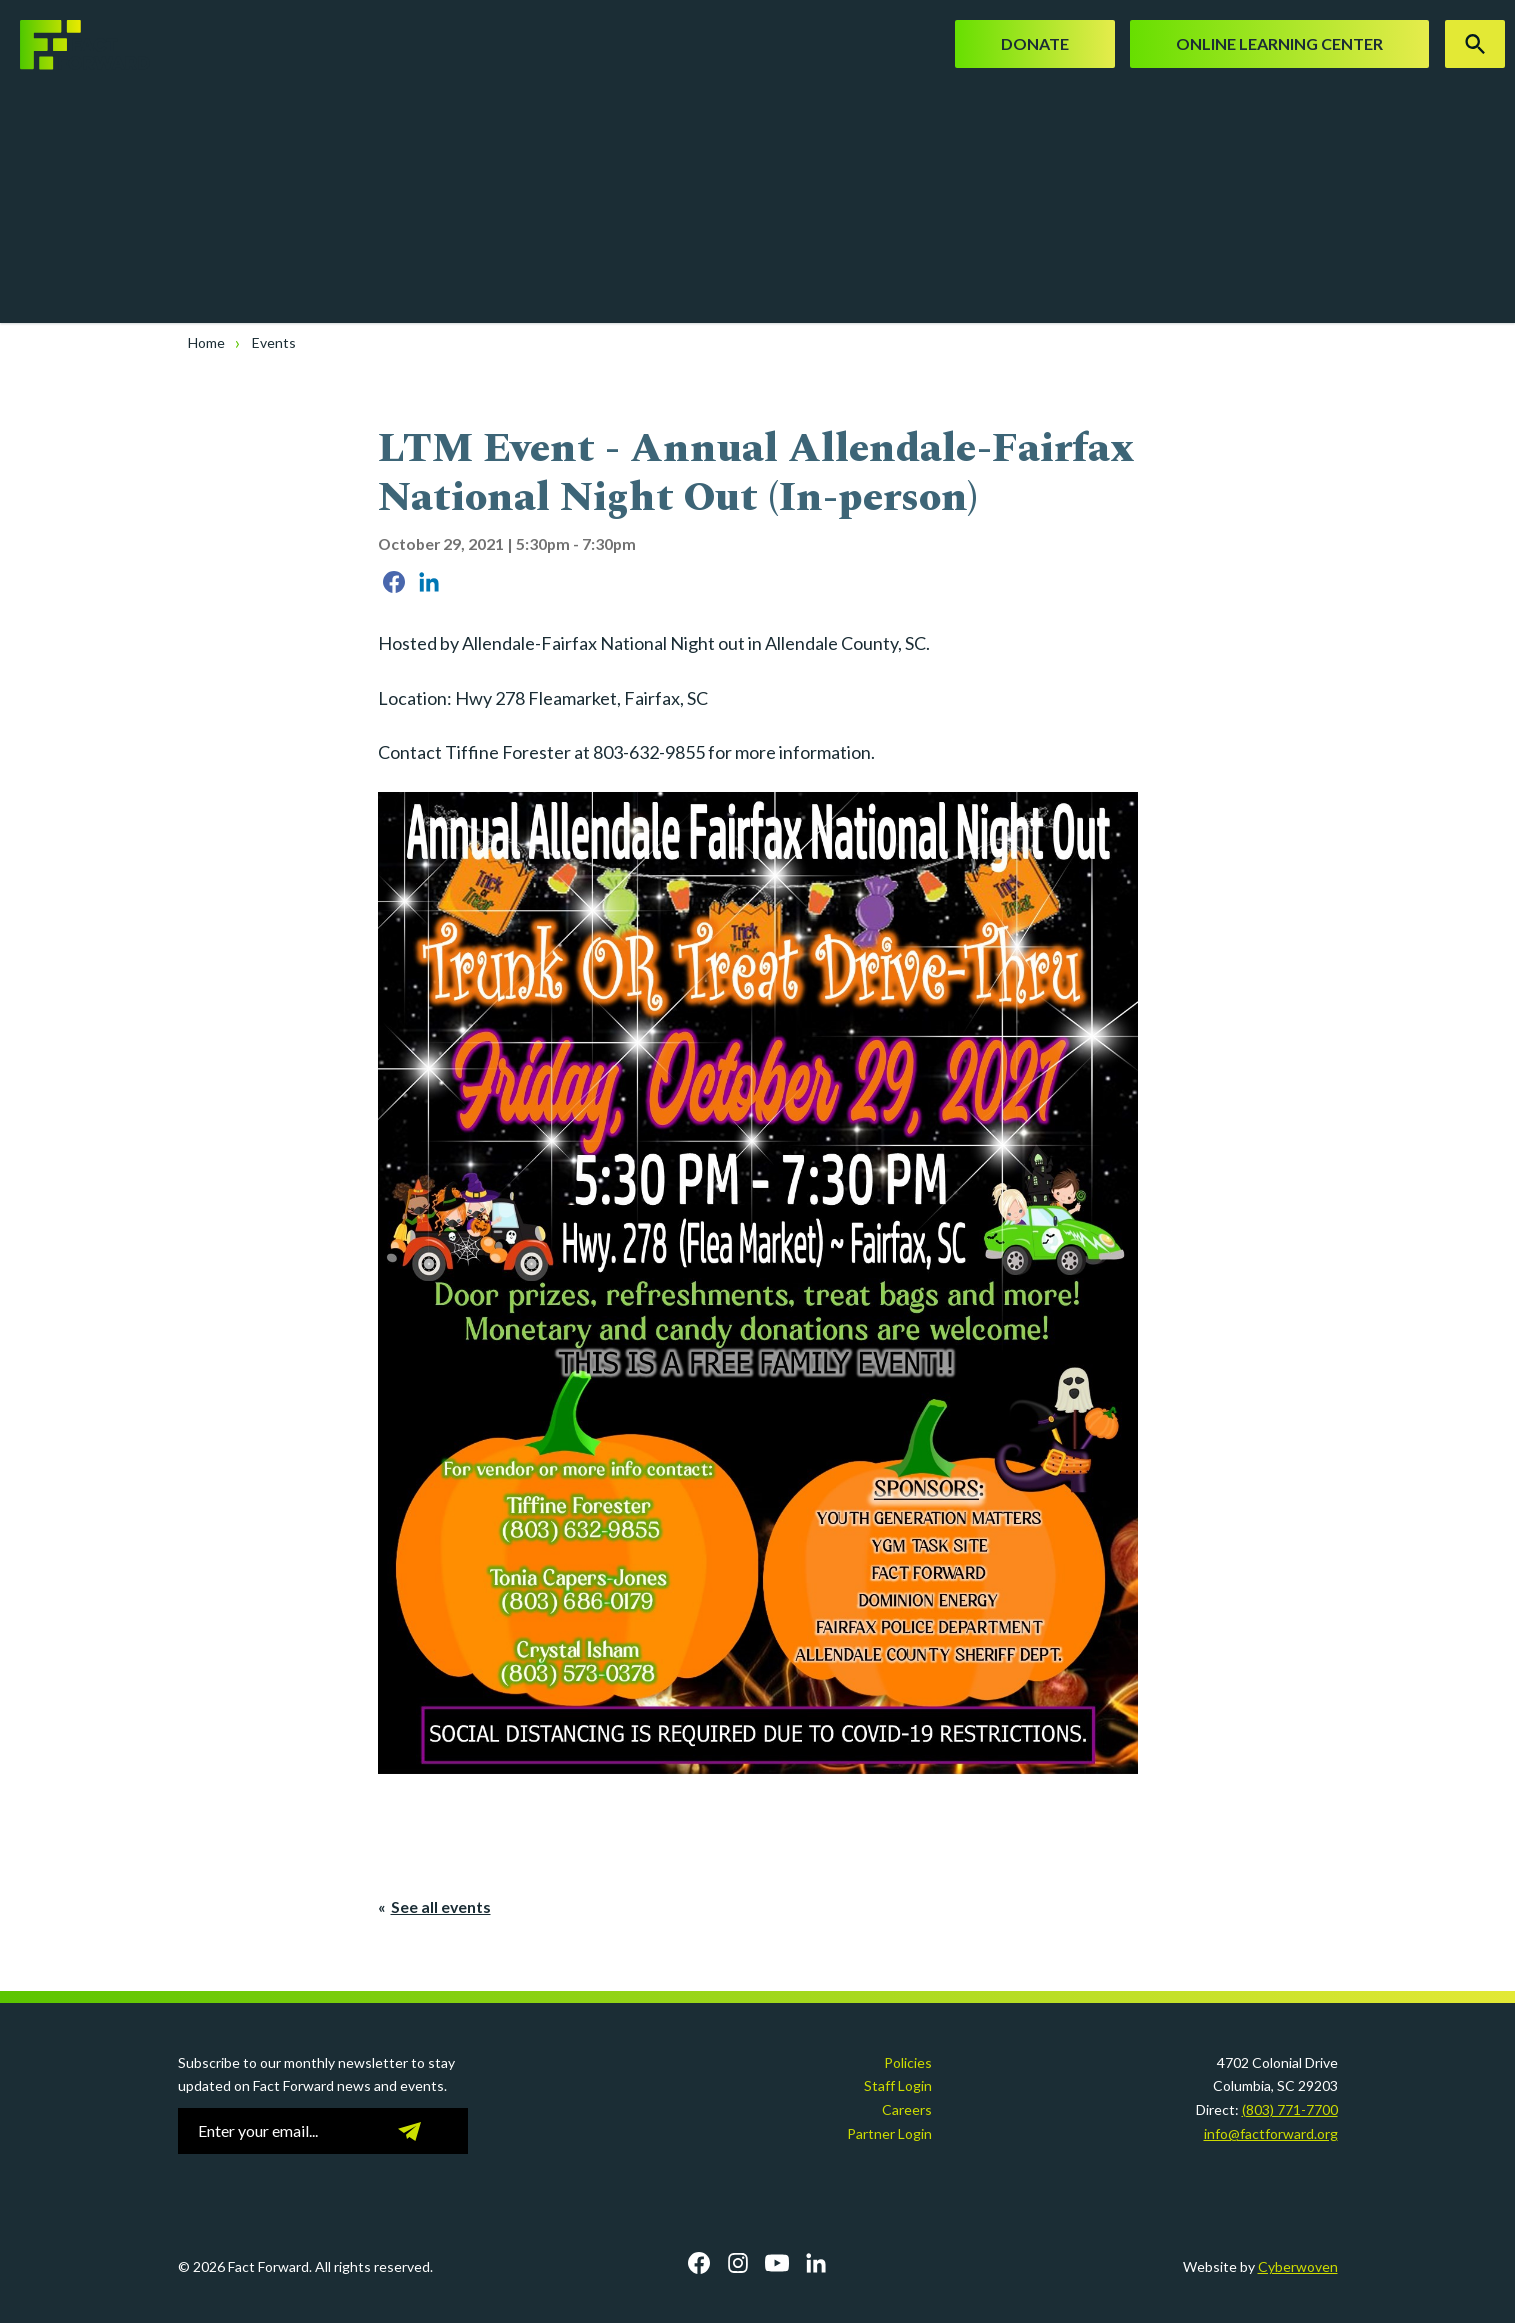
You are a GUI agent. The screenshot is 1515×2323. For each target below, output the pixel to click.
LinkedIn (816, 2263)
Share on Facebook (394, 582)
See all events (441, 1906)
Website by (1260, 2266)
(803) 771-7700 (1290, 2109)
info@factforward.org (1271, 2133)
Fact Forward (75, 45)
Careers (907, 2109)
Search (1475, 44)
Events (274, 342)
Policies (908, 2062)
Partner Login (889, 2133)
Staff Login (898, 2085)
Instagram (738, 2263)
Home (206, 342)
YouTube (777, 2263)
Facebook (699, 2263)
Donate (1035, 43)
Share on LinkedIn (429, 582)
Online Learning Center (1279, 43)
